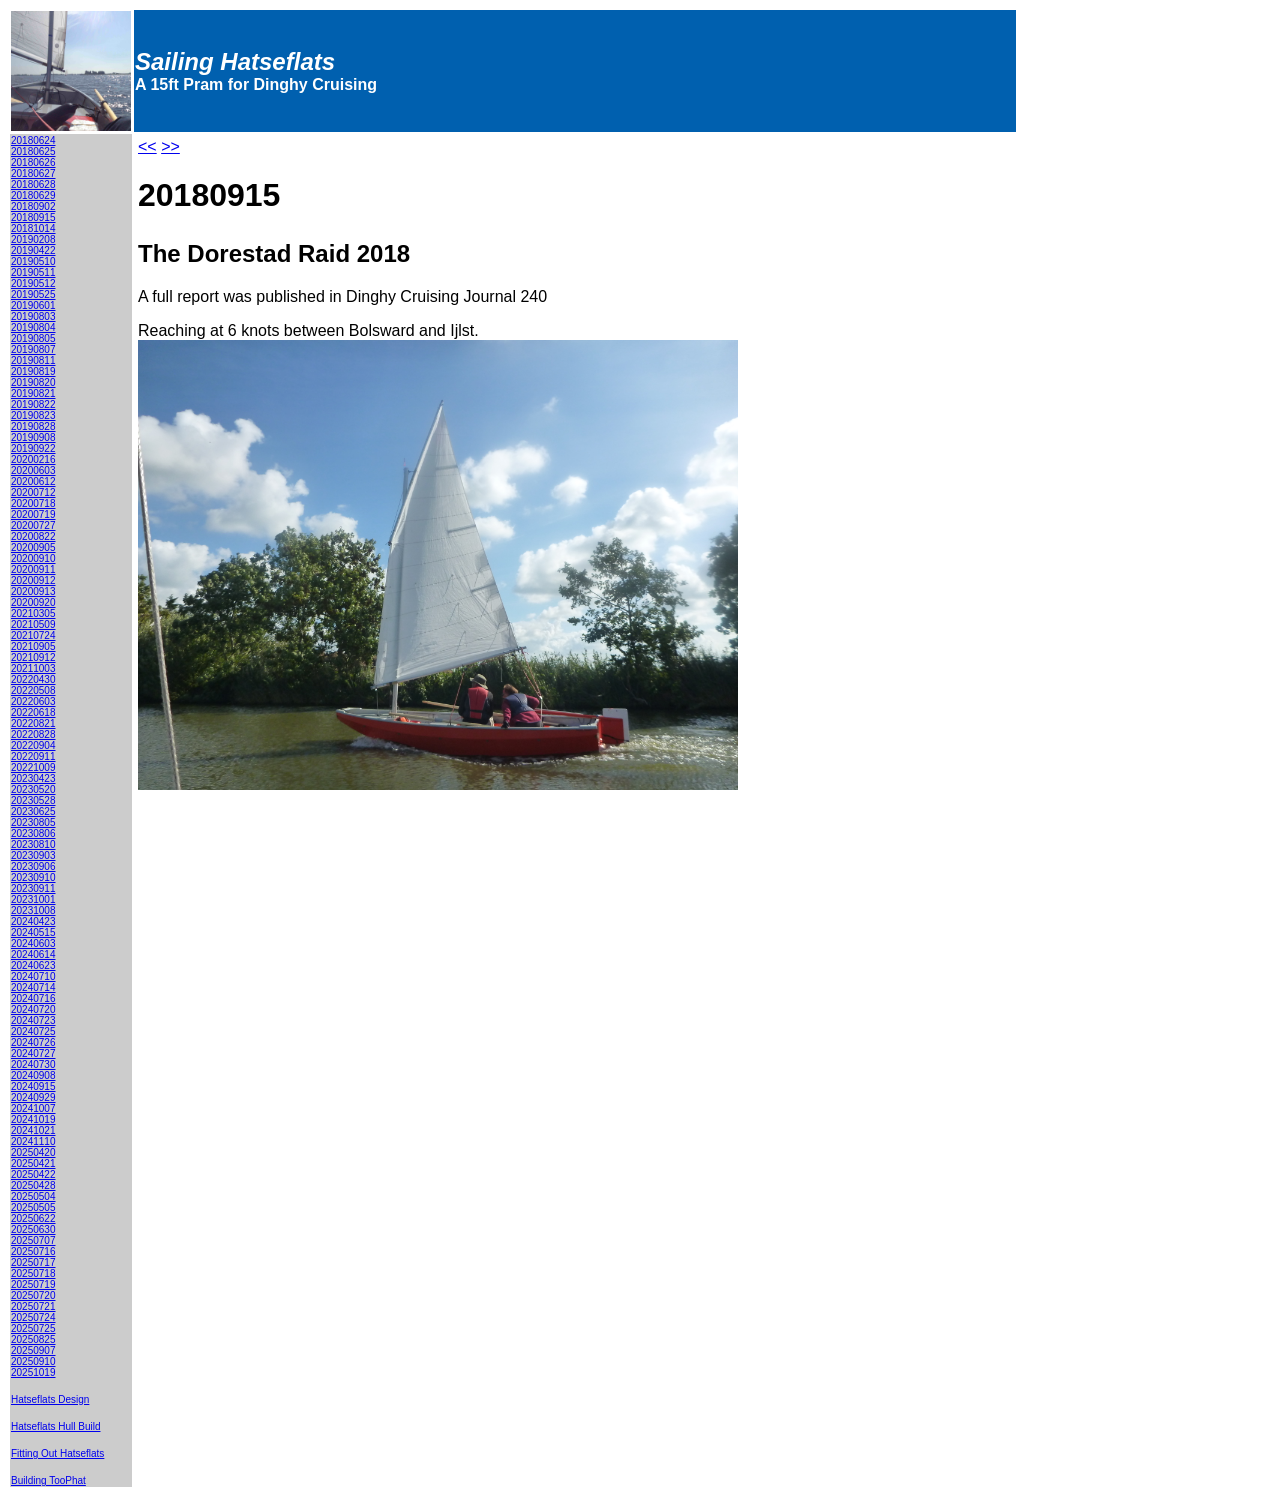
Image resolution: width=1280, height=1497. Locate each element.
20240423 (33, 921)
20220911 (33, 756)
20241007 (33, 1108)
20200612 (33, 481)
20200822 (33, 536)
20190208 (33, 239)
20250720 (33, 1295)
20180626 (33, 162)
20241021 (33, 1130)
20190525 (33, 294)
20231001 (33, 899)
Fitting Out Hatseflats (57, 1453)
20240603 (33, 943)
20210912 (33, 657)
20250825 (33, 1339)
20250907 (33, 1350)
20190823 (33, 415)
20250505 (33, 1207)
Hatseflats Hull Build (55, 1426)
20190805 (33, 338)
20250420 (33, 1152)
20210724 (33, 635)
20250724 (33, 1317)
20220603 (33, 701)
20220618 (33, 712)
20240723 (33, 1020)
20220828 (33, 734)
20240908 (33, 1075)
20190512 (33, 283)
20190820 (33, 382)
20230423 (33, 778)
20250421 (33, 1163)
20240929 (33, 1097)
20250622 (33, 1218)
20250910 (33, 1361)
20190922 (33, 448)
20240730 (33, 1064)
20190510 (33, 261)
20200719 (33, 514)
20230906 (33, 866)
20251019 (33, 1372)
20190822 (33, 404)
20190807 (33, 349)
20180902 (33, 206)
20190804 (33, 327)
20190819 (33, 371)
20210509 (33, 624)
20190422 (33, 250)
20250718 (33, 1273)
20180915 (33, 217)
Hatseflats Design (50, 1399)
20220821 (33, 723)
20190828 (33, 426)
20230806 (33, 833)
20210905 (33, 646)
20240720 (33, 1009)
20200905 (33, 547)
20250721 (33, 1306)
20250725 (33, 1328)
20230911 (33, 888)
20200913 (33, 591)
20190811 (33, 360)
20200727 (33, 525)
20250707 (33, 1240)
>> (170, 146)
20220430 (33, 679)
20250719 (33, 1284)
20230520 (33, 789)
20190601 (33, 305)
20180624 (33, 140)
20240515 (33, 932)
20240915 (33, 1086)
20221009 (33, 767)
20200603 (33, 470)
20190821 (33, 393)
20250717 (33, 1262)
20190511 (33, 272)
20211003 (33, 668)
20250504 (33, 1196)
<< (147, 146)
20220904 (33, 745)
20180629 (33, 195)
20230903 (33, 855)
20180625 (33, 151)
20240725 (33, 1031)
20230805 (33, 822)
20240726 (33, 1042)
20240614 (33, 954)
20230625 (33, 811)
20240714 (33, 987)
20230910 (33, 877)
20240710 (33, 976)
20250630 (33, 1229)
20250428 (33, 1185)
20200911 (33, 569)
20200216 (33, 459)
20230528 (33, 800)
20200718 (33, 503)
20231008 (33, 910)
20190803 (33, 316)
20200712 (33, 492)
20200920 (33, 602)
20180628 (33, 184)
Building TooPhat (48, 1480)
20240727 (33, 1053)
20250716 (33, 1251)
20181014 (33, 228)
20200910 (33, 558)
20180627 (33, 173)
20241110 (33, 1141)
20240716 (33, 998)
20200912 (33, 580)
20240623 (33, 965)
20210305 (33, 613)
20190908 (33, 437)
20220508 (33, 690)
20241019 (33, 1119)
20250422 (33, 1174)
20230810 (33, 844)
